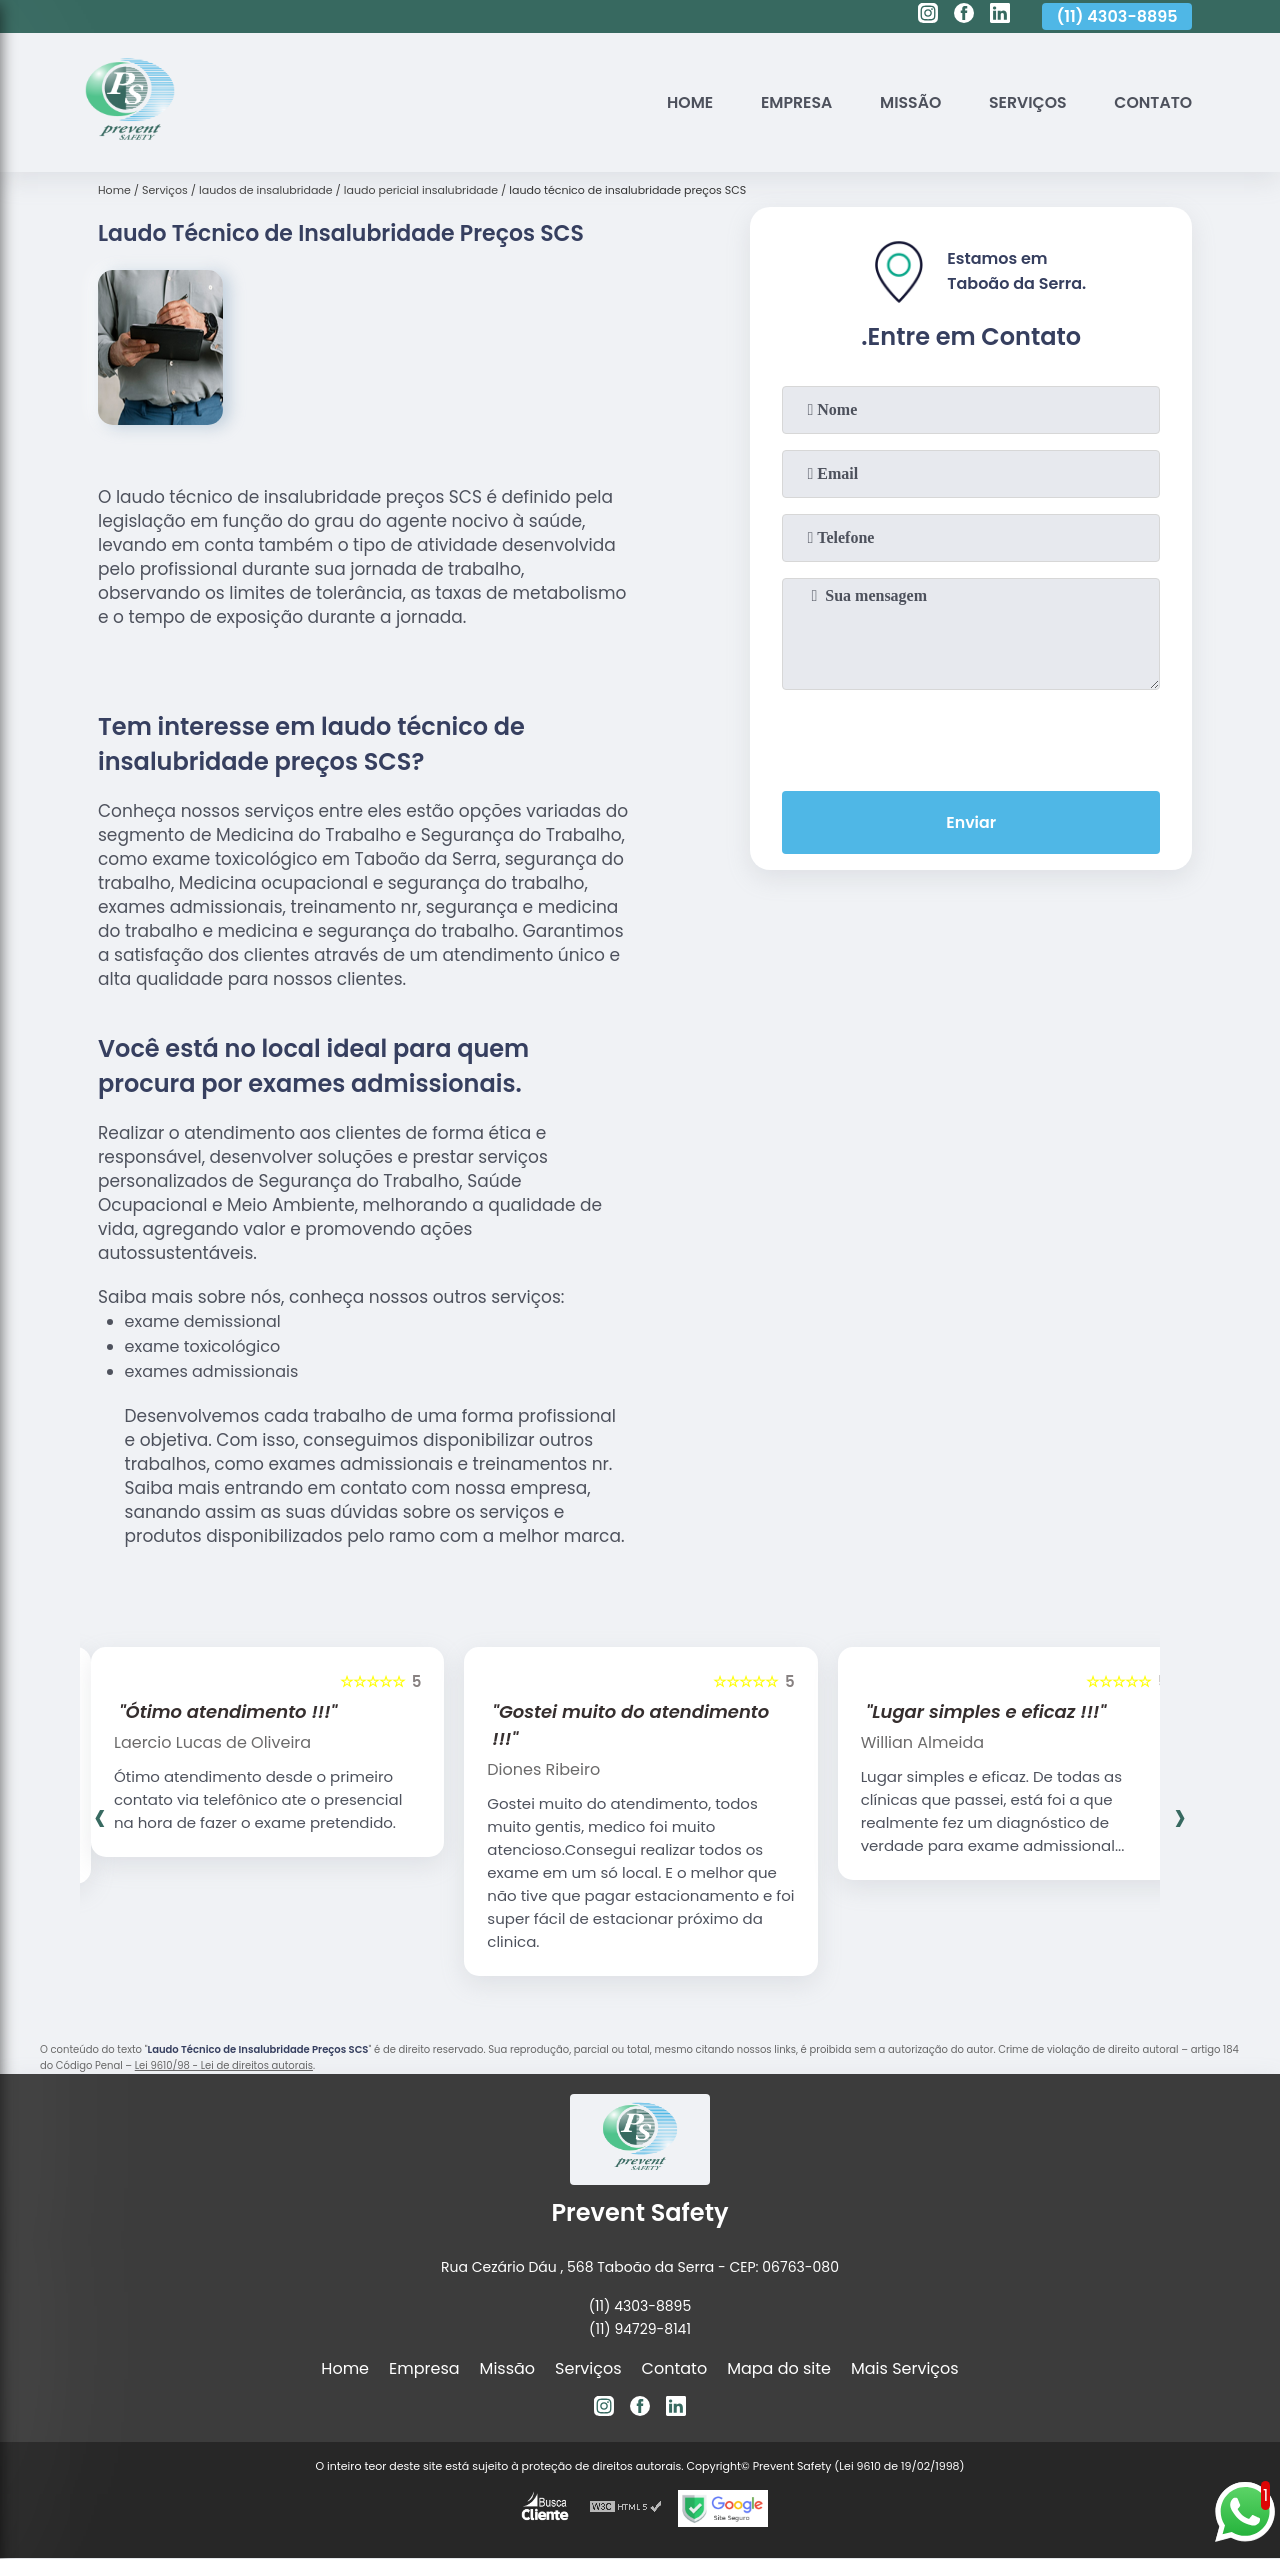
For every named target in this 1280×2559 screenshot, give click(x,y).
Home (683, 102)
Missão (907, 102)
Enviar (971, 822)
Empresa (791, 102)
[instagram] (928, 16)
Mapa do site (779, 2368)
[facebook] (964, 16)
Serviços (1025, 102)
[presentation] (971, 736)
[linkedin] (1000, 16)
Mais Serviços (905, 2368)
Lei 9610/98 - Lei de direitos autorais (224, 2065)
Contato (1152, 102)
